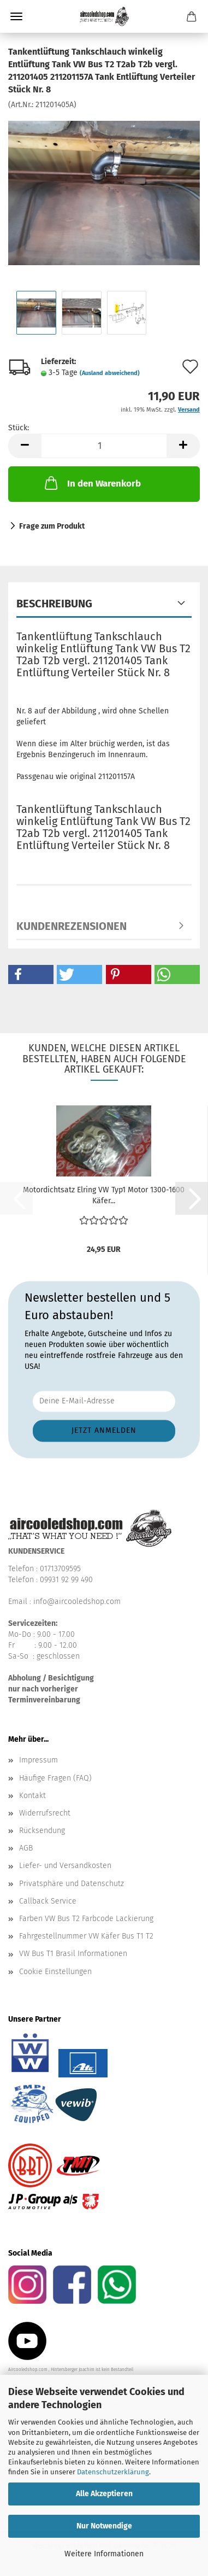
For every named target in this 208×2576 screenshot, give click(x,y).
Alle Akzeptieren (104, 2493)
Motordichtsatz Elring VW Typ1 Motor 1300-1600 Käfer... (104, 1195)
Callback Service (47, 1901)
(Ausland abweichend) (110, 373)
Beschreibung (54, 603)
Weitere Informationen (104, 2554)
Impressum (38, 1760)
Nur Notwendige (104, 2526)
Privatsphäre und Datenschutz (71, 1883)
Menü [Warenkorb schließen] (16, 16)
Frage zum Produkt (52, 526)
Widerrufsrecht (44, 1813)
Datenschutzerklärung (113, 2472)
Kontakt (32, 1795)
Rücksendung (42, 1830)
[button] (24, 446)
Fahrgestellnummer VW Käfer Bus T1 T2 (86, 1936)
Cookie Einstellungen (55, 1971)
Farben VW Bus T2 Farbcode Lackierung (86, 1918)
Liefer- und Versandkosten (65, 1865)
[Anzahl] (104, 446)
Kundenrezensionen (71, 926)
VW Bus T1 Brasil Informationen (73, 1953)
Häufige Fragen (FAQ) (55, 1778)
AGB (26, 1848)
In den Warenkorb (92, 482)
